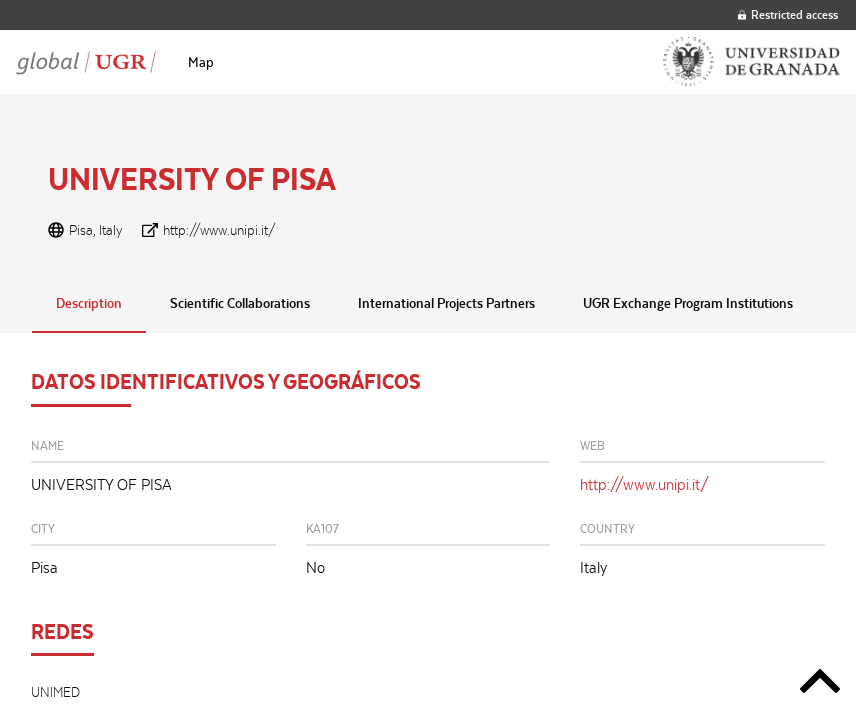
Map (201, 62)
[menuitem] (201, 62)
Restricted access (788, 14)
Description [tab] (89, 303)
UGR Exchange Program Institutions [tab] (688, 303)
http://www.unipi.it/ (219, 230)
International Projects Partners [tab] (446, 303)
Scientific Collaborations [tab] (240, 303)
